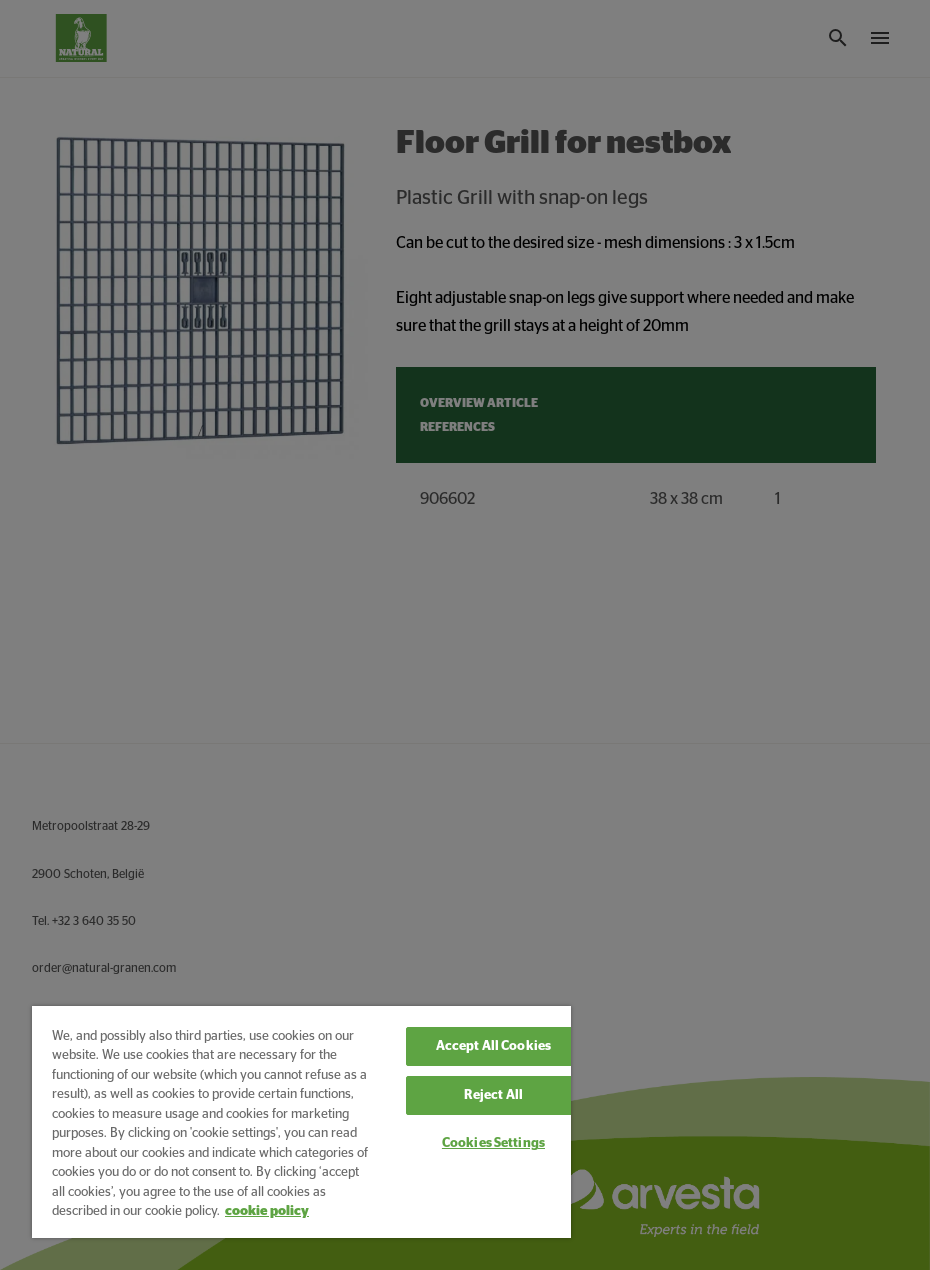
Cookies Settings (493, 1143)
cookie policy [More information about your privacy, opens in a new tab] (267, 1211)
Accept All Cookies (493, 1046)
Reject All (493, 1095)
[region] (301, 1122)
